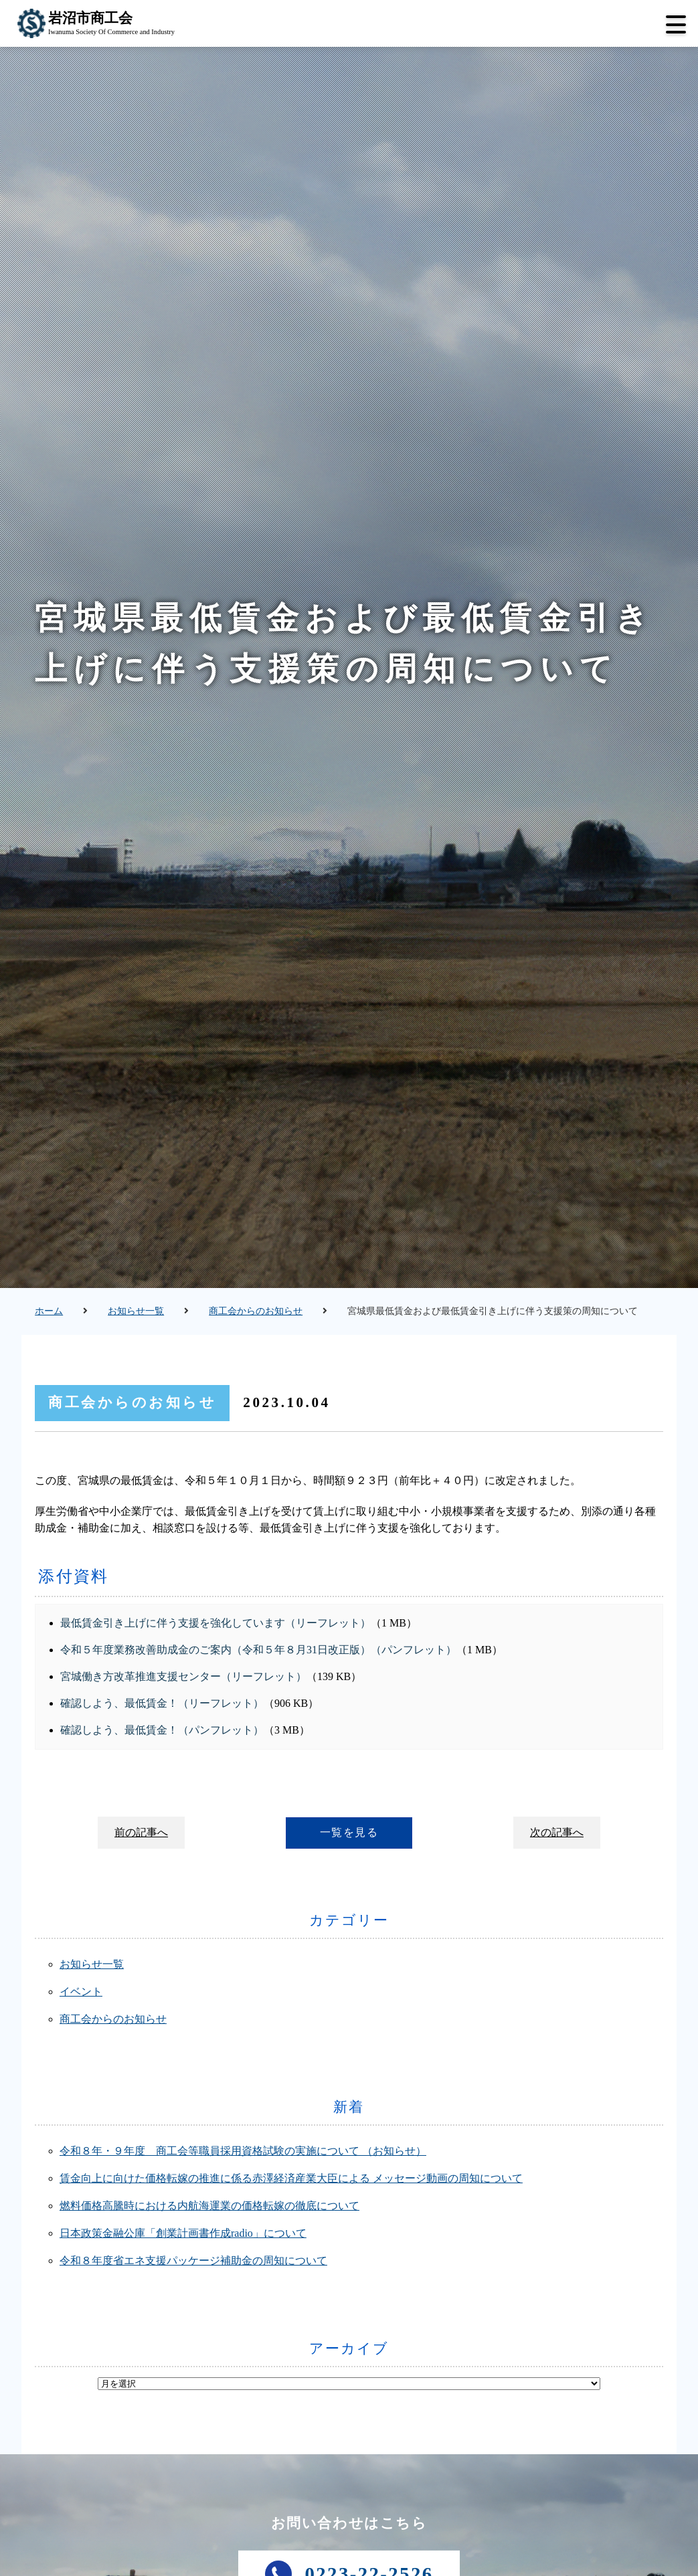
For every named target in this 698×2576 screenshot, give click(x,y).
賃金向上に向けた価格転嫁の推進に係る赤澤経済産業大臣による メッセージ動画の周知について (291, 2178)
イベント (81, 1991)
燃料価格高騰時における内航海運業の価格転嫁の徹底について (209, 2205)
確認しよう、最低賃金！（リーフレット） (162, 1703)
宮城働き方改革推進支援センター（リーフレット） (183, 1676)
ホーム (49, 1311)
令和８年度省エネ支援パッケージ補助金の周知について (193, 2260)
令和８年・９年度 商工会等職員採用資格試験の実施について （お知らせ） (243, 2150)
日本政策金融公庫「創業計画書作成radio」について (183, 2233)
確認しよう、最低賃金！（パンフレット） (162, 1730)
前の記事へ (141, 1832)
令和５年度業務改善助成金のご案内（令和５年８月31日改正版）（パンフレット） (258, 1649)
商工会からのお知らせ (255, 1311)
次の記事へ (557, 1832)
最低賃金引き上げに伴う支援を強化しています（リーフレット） (215, 1623)
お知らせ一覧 (136, 1311)
